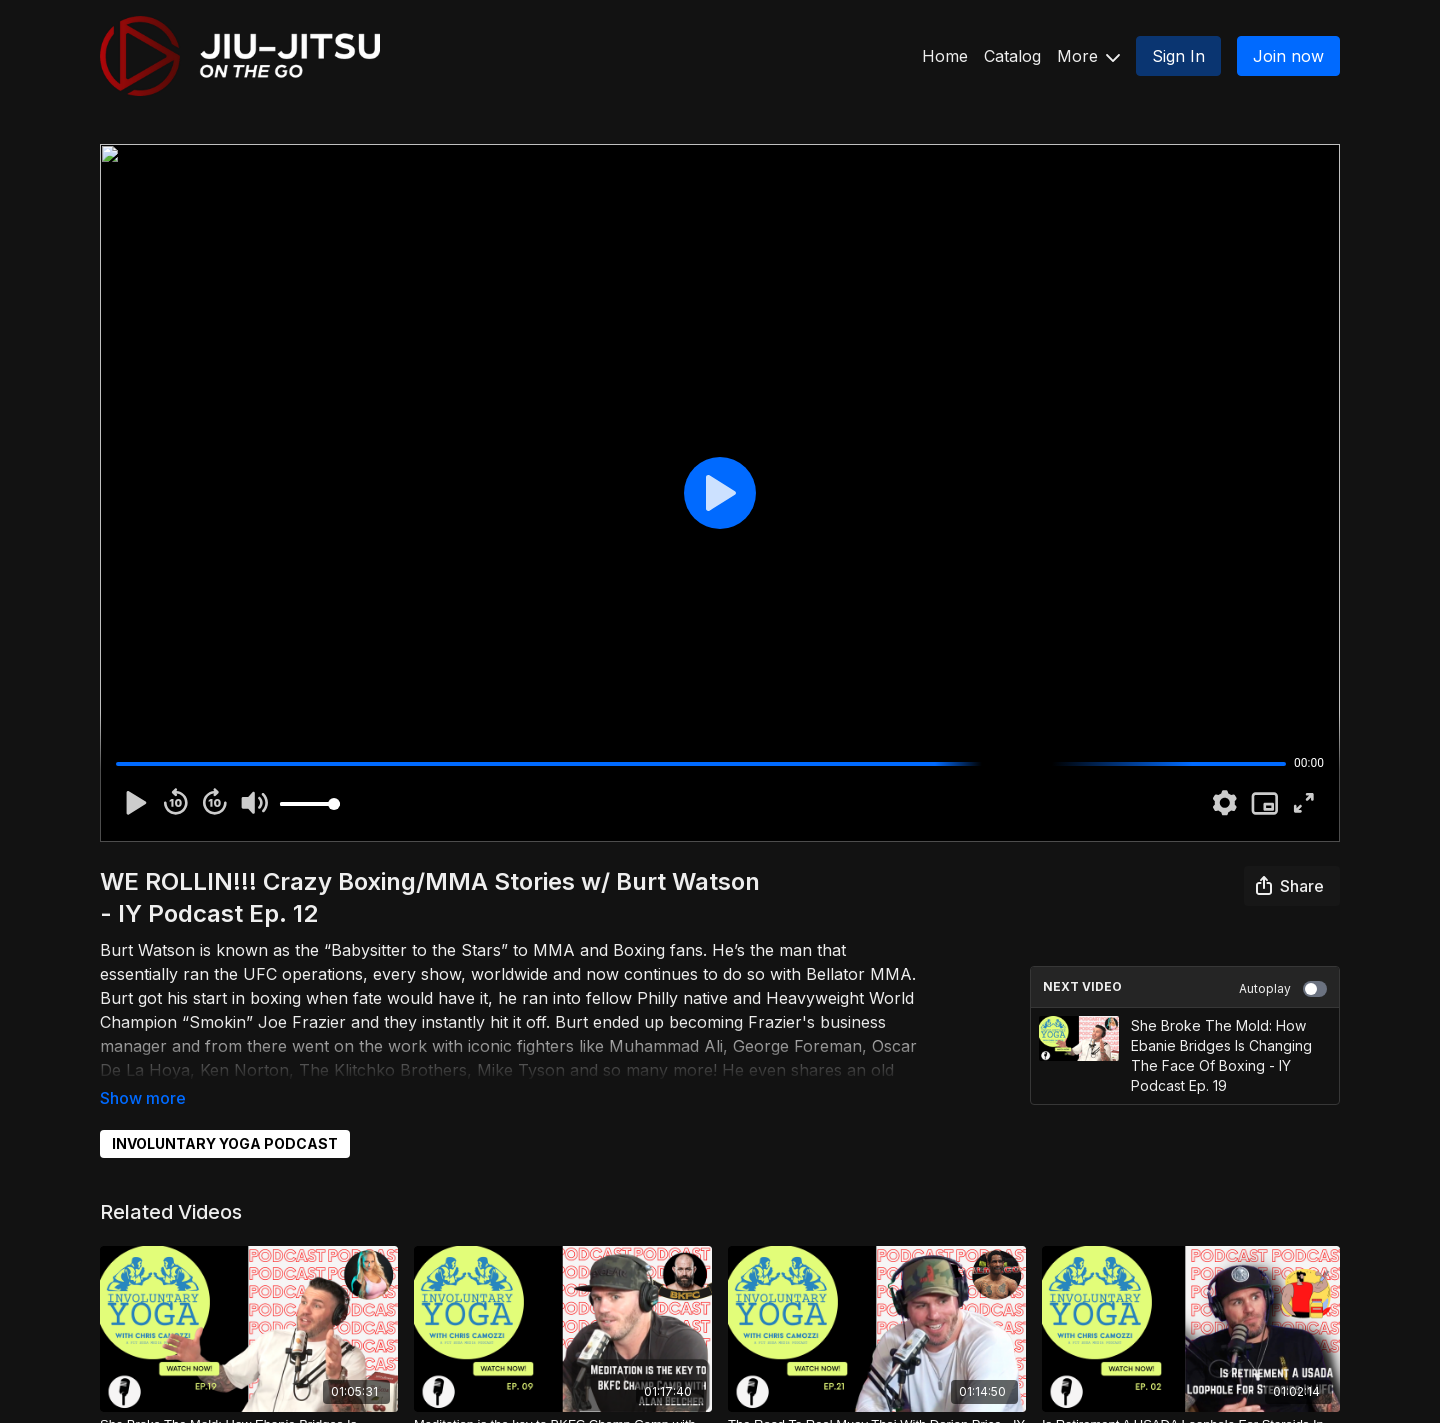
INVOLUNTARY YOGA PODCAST (225, 1143)
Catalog (1012, 56)
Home (945, 56)
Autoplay (1283, 989)
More (1088, 56)
